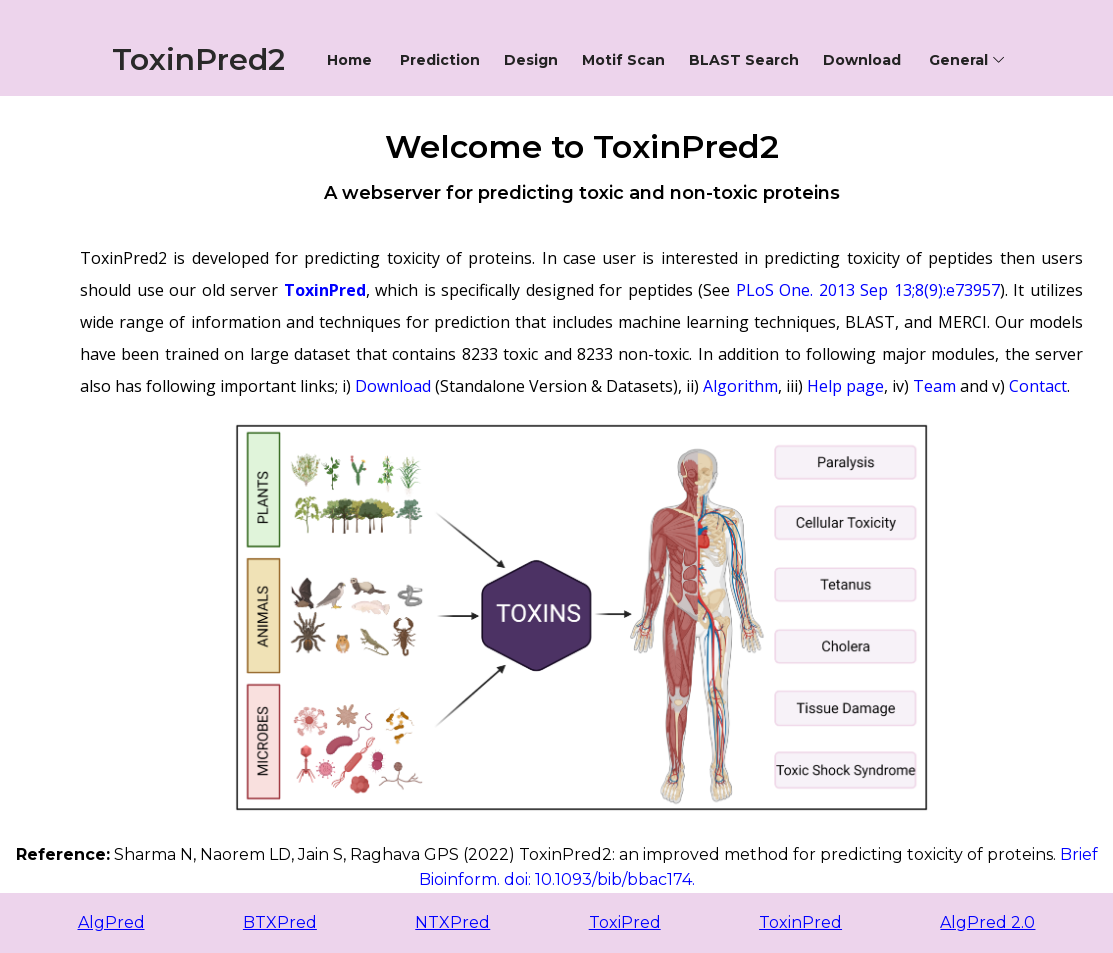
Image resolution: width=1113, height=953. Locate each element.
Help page (845, 386)
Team (934, 386)
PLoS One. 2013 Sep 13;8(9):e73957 (868, 290)
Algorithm (740, 386)
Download (393, 386)
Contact (1038, 386)
